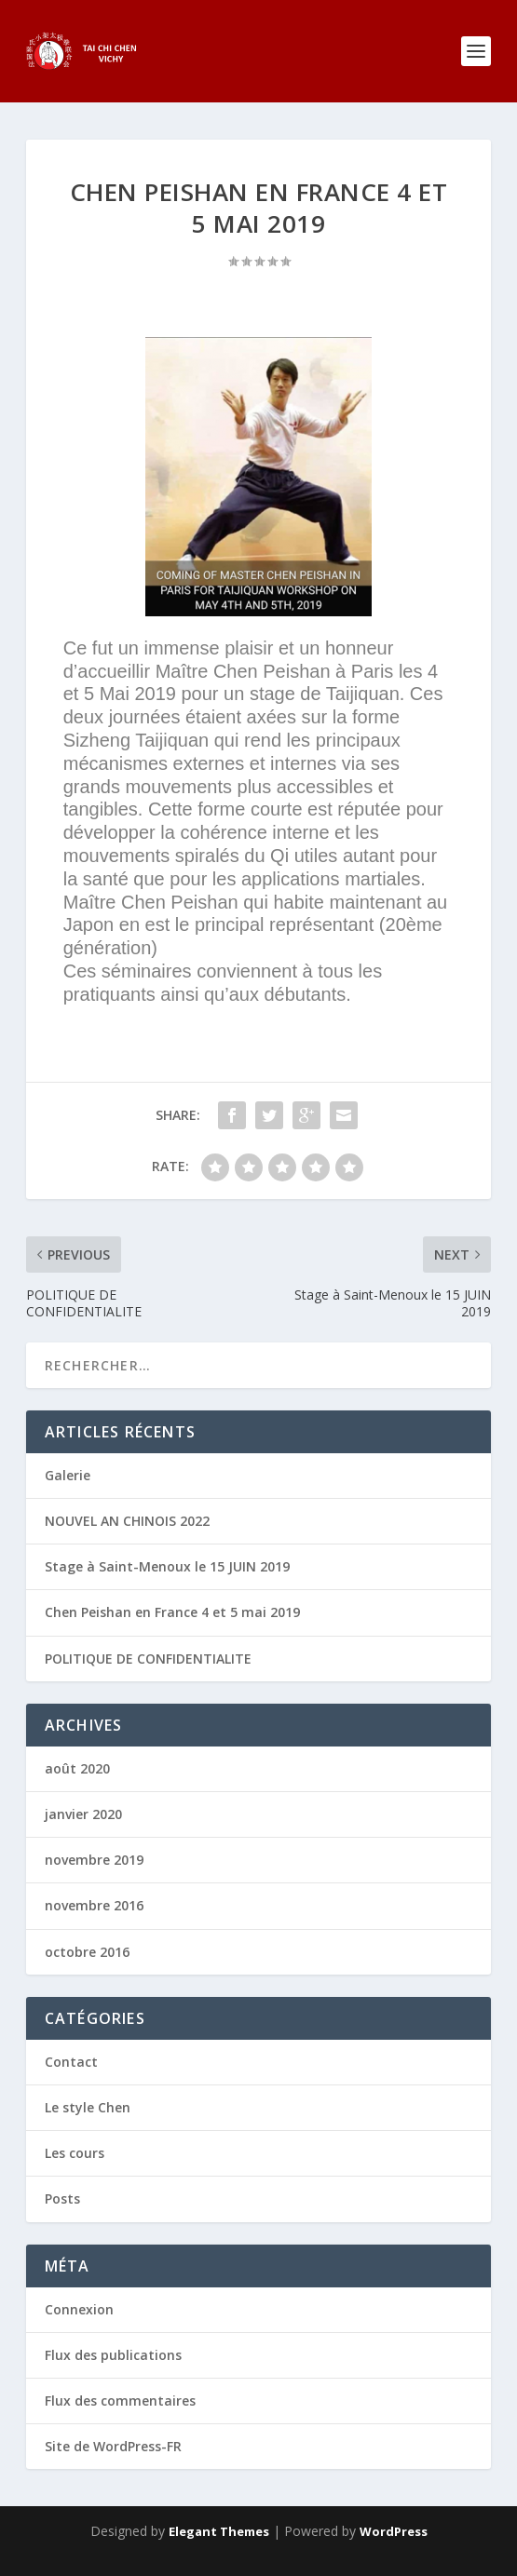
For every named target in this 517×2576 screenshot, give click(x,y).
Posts (62, 2198)
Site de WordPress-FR (113, 2446)
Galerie (67, 1475)
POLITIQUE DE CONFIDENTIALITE (148, 1658)
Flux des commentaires (120, 2400)
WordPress (394, 2531)
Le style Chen (87, 2107)
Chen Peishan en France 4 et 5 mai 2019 (172, 1612)
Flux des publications (113, 2355)
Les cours (74, 2153)
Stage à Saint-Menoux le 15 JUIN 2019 (167, 1566)
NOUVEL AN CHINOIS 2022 (127, 1521)
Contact (71, 2061)
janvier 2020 (83, 1814)
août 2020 (77, 1768)
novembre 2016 (94, 1905)
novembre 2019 (94, 1859)
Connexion (79, 2309)
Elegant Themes (219, 2531)
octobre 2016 (87, 1952)
